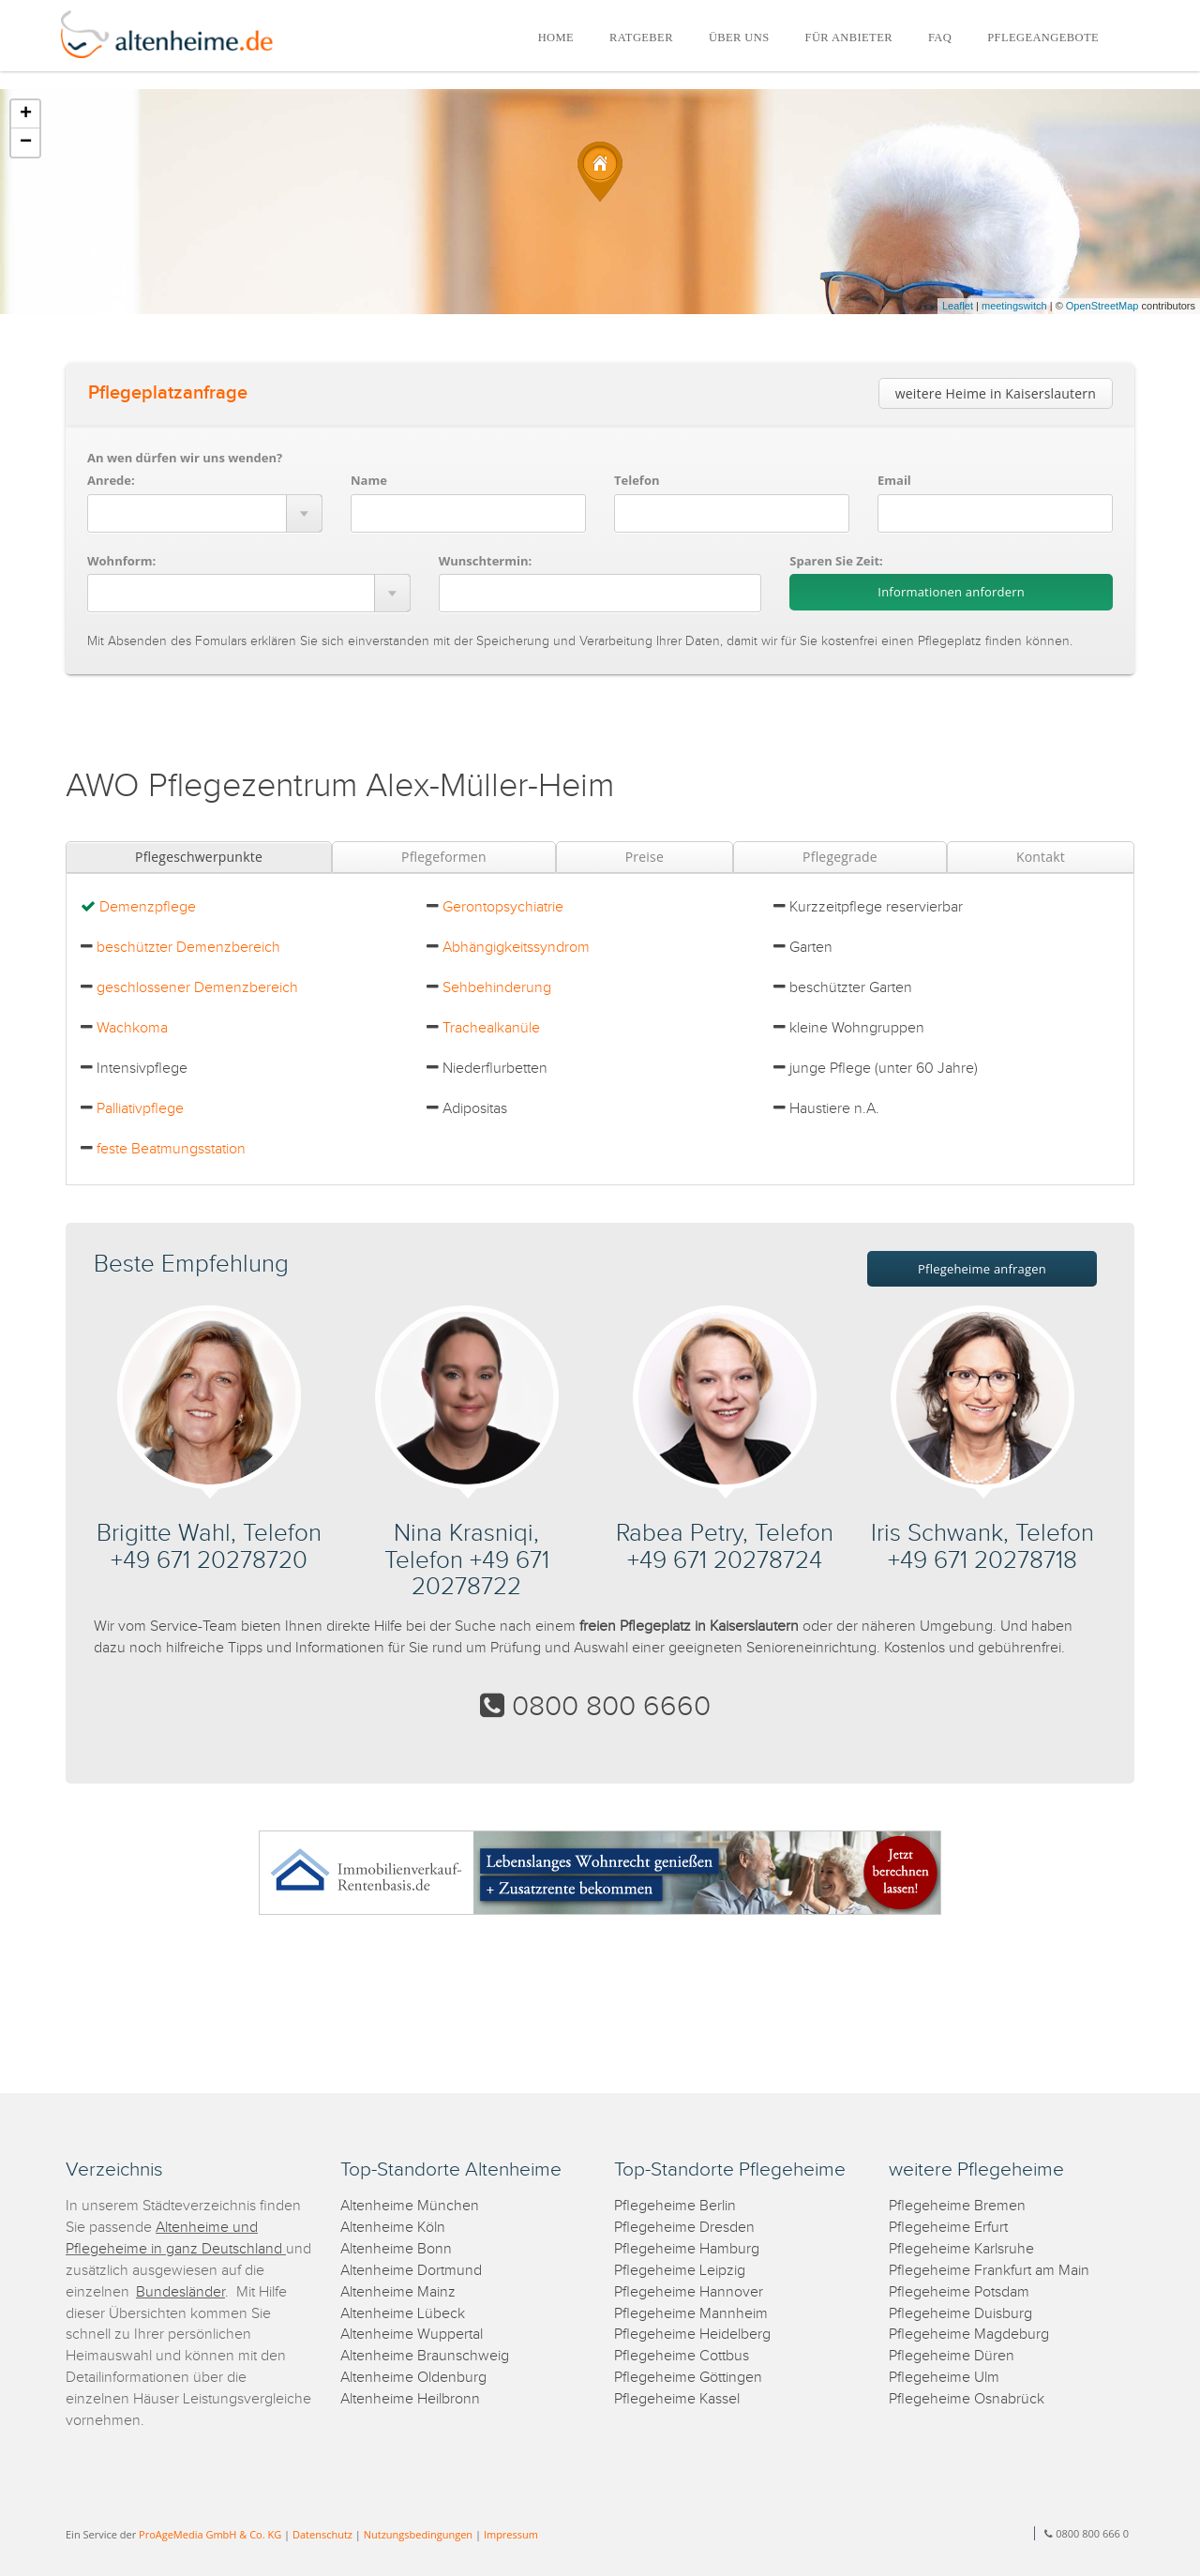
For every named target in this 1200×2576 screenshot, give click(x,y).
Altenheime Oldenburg (413, 2378)
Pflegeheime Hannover (688, 2292)
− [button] (26, 142)
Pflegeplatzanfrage (168, 393)
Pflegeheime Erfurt (948, 2228)
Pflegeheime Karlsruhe (961, 2249)
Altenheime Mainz (398, 2292)
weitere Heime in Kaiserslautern (995, 393)
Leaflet (957, 305)
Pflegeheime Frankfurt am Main (989, 2271)
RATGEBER (641, 37)
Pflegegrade (840, 857)
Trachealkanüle (491, 1028)
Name (369, 480)
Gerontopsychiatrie (502, 907)
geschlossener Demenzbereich (197, 988)
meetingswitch (1014, 305)
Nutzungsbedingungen (418, 2534)
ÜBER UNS (739, 37)
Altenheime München (409, 2206)
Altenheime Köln (392, 2228)
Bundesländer (180, 2292)
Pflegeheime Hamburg (686, 2249)
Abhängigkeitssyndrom (516, 948)
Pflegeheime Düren (951, 2356)
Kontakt (1040, 857)
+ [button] (26, 114)
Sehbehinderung (496, 988)
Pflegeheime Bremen (957, 2206)
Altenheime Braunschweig (424, 2356)
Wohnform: (121, 560)
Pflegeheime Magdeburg (969, 2334)
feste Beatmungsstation (171, 1149)
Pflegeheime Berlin (675, 2206)
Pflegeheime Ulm (944, 2378)
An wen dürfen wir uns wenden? (184, 457)
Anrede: (111, 480)
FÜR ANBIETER (848, 37)
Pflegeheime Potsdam (959, 2292)
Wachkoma (132, 1028)
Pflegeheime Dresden (684, 2228)
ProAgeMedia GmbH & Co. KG (210, 2534)
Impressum (511, 2534)
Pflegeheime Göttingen (688, 2378)
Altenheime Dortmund (411, 2271)
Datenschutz (322, 2534)
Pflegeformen (444, 857)
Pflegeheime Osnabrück (966, 2399)
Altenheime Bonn (396, 2249)
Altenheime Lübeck (402, 2314)
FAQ (940, 37)
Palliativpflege (140, 1109)
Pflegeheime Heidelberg (692, 2334)
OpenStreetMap (1102, 305)
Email (894, 480)
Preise (644, 857)
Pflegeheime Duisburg (960, 2314)
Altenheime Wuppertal (411, 2334)
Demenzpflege (147, 907)
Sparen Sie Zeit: (835, 560)
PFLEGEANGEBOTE (1043, 37)
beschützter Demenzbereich (188, 948)
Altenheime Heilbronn (410, 2399)
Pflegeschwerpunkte (198, 857)
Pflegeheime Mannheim (691, 2314)
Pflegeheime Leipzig (679, 2271)
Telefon (636, 480)
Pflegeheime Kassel (677, 2399)
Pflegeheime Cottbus (681, 2356)
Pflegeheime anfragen (982, 1268)
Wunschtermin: (485, 560)
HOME (556, 37)
